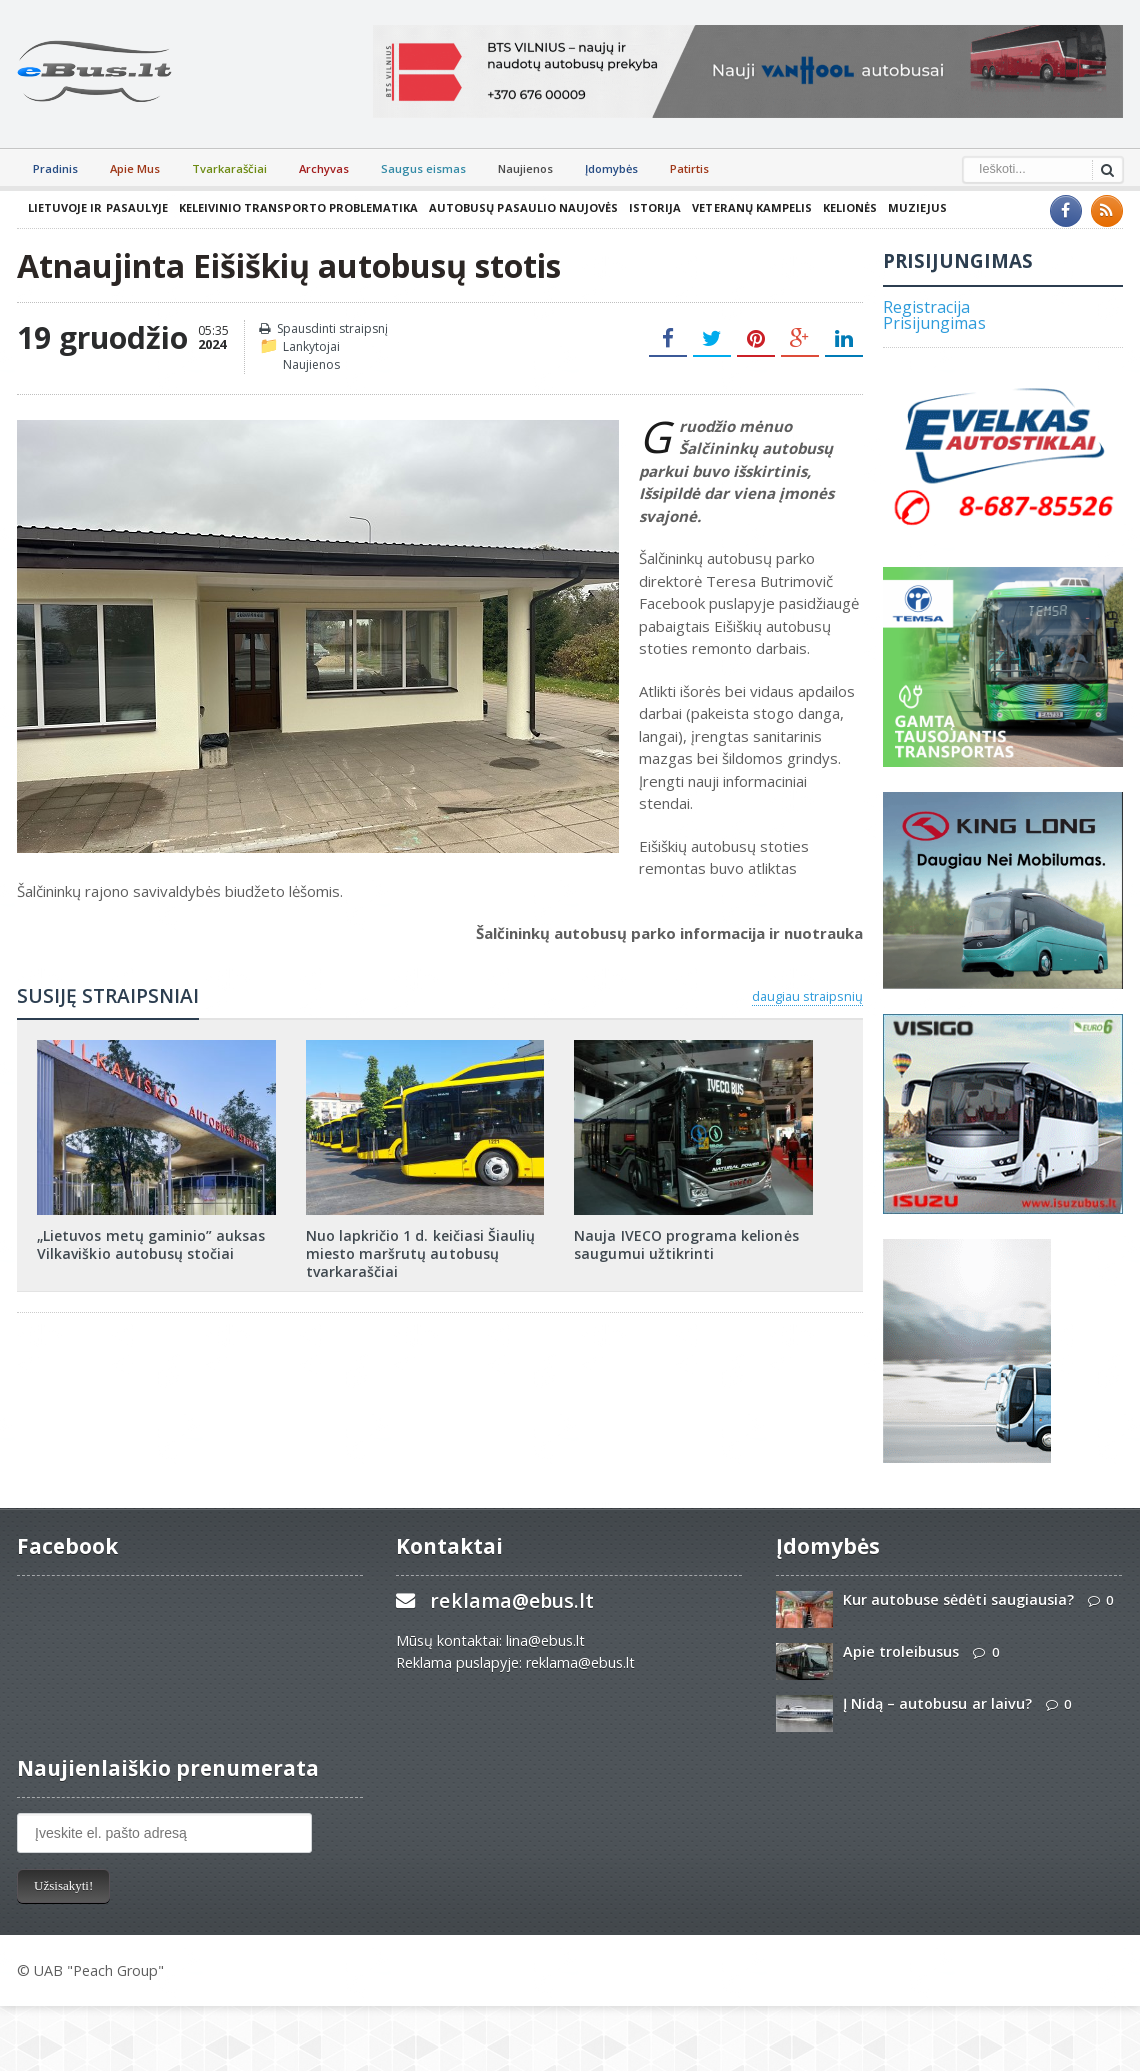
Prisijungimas (934, 323)
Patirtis (689, 168)
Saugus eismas (423, 168)
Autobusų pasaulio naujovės (521, 207)
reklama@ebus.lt (511, 1600)
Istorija (652, 207)
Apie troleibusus (901, 1651)
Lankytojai (311, 346)
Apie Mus (135, 168)
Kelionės (846, 207)
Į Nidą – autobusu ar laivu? (937, 1703)
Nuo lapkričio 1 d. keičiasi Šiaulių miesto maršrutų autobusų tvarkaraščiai (420, 1253)
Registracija (926, 307)
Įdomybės (611, 168)
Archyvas (324, 168)
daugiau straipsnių (807, 996)
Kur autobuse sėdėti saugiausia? (958, 1599)
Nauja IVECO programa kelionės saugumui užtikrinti (685, 1244)
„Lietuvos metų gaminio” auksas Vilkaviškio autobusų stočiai (150, 1244)
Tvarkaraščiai (229, 168)
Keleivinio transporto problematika (297, 207)
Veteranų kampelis (748, 207)
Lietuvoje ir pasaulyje (97, 207)
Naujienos (525, 168)
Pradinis (55, 168)
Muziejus (913, 207)
